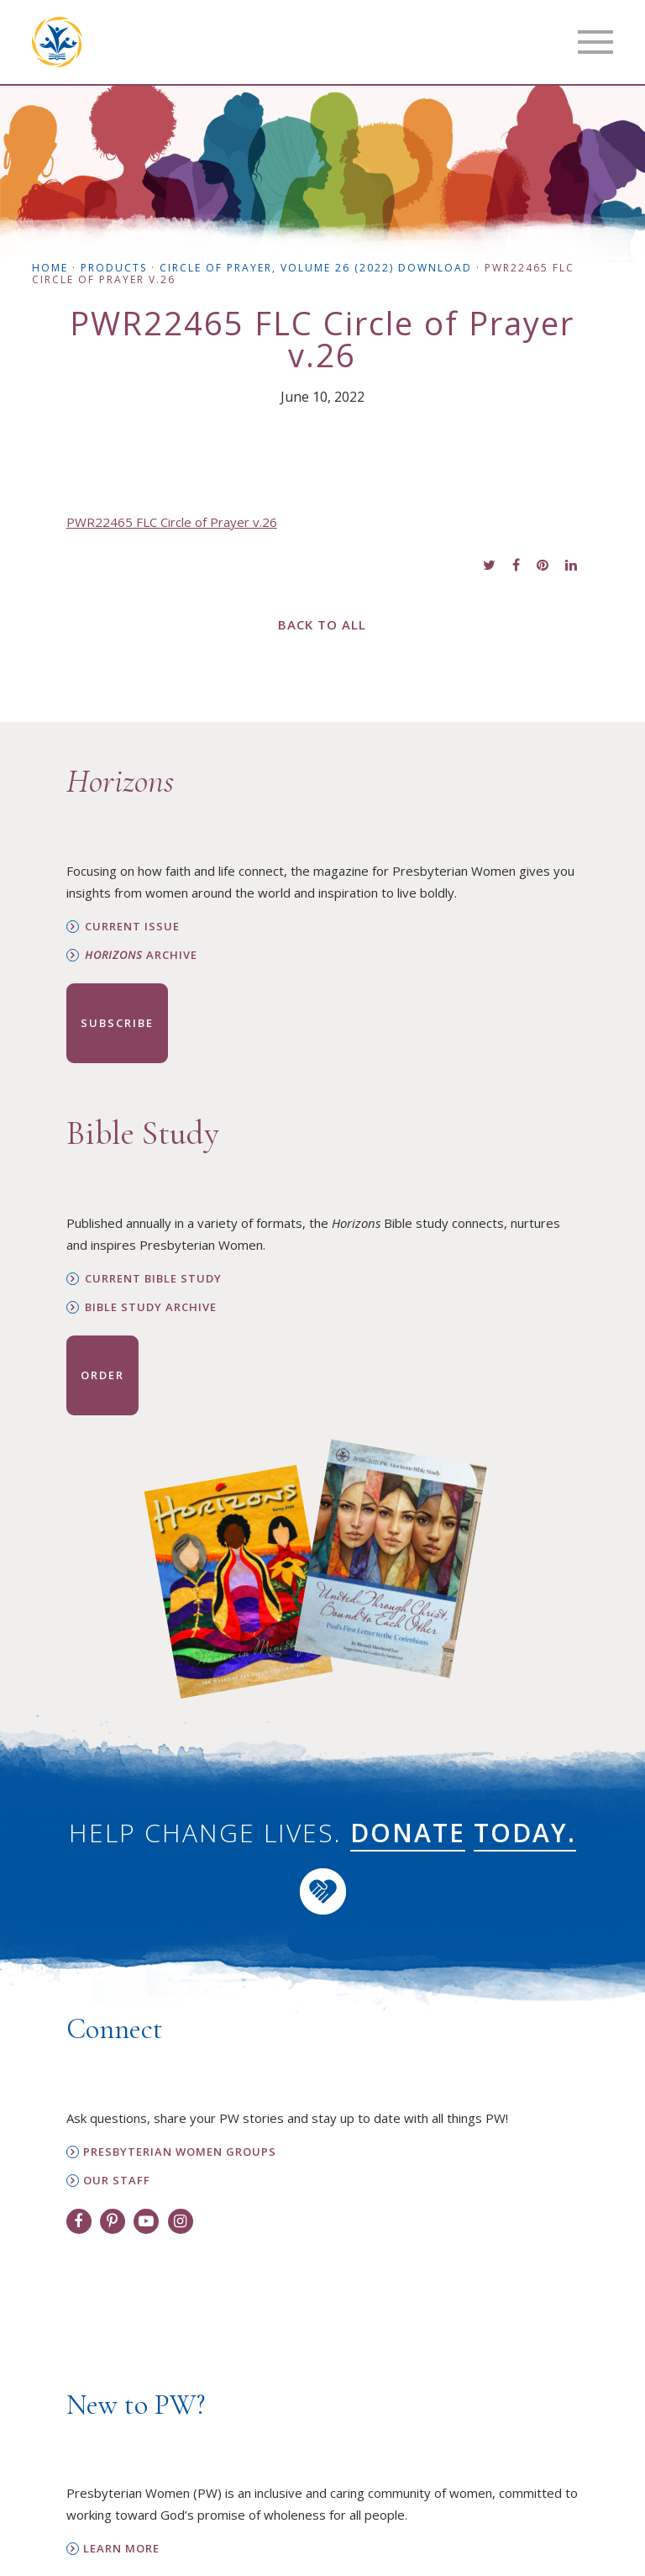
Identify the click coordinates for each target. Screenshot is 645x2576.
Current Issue (132, 926)
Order (102, 1375)
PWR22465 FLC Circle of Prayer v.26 (171, 522)
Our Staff (116, 2180)
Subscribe (117, 1022)
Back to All (322, 624)
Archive (141, 955)
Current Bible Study (153, 1278)
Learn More (121, 2548)
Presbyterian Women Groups (179, 2152)
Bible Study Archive (151, 1307)
